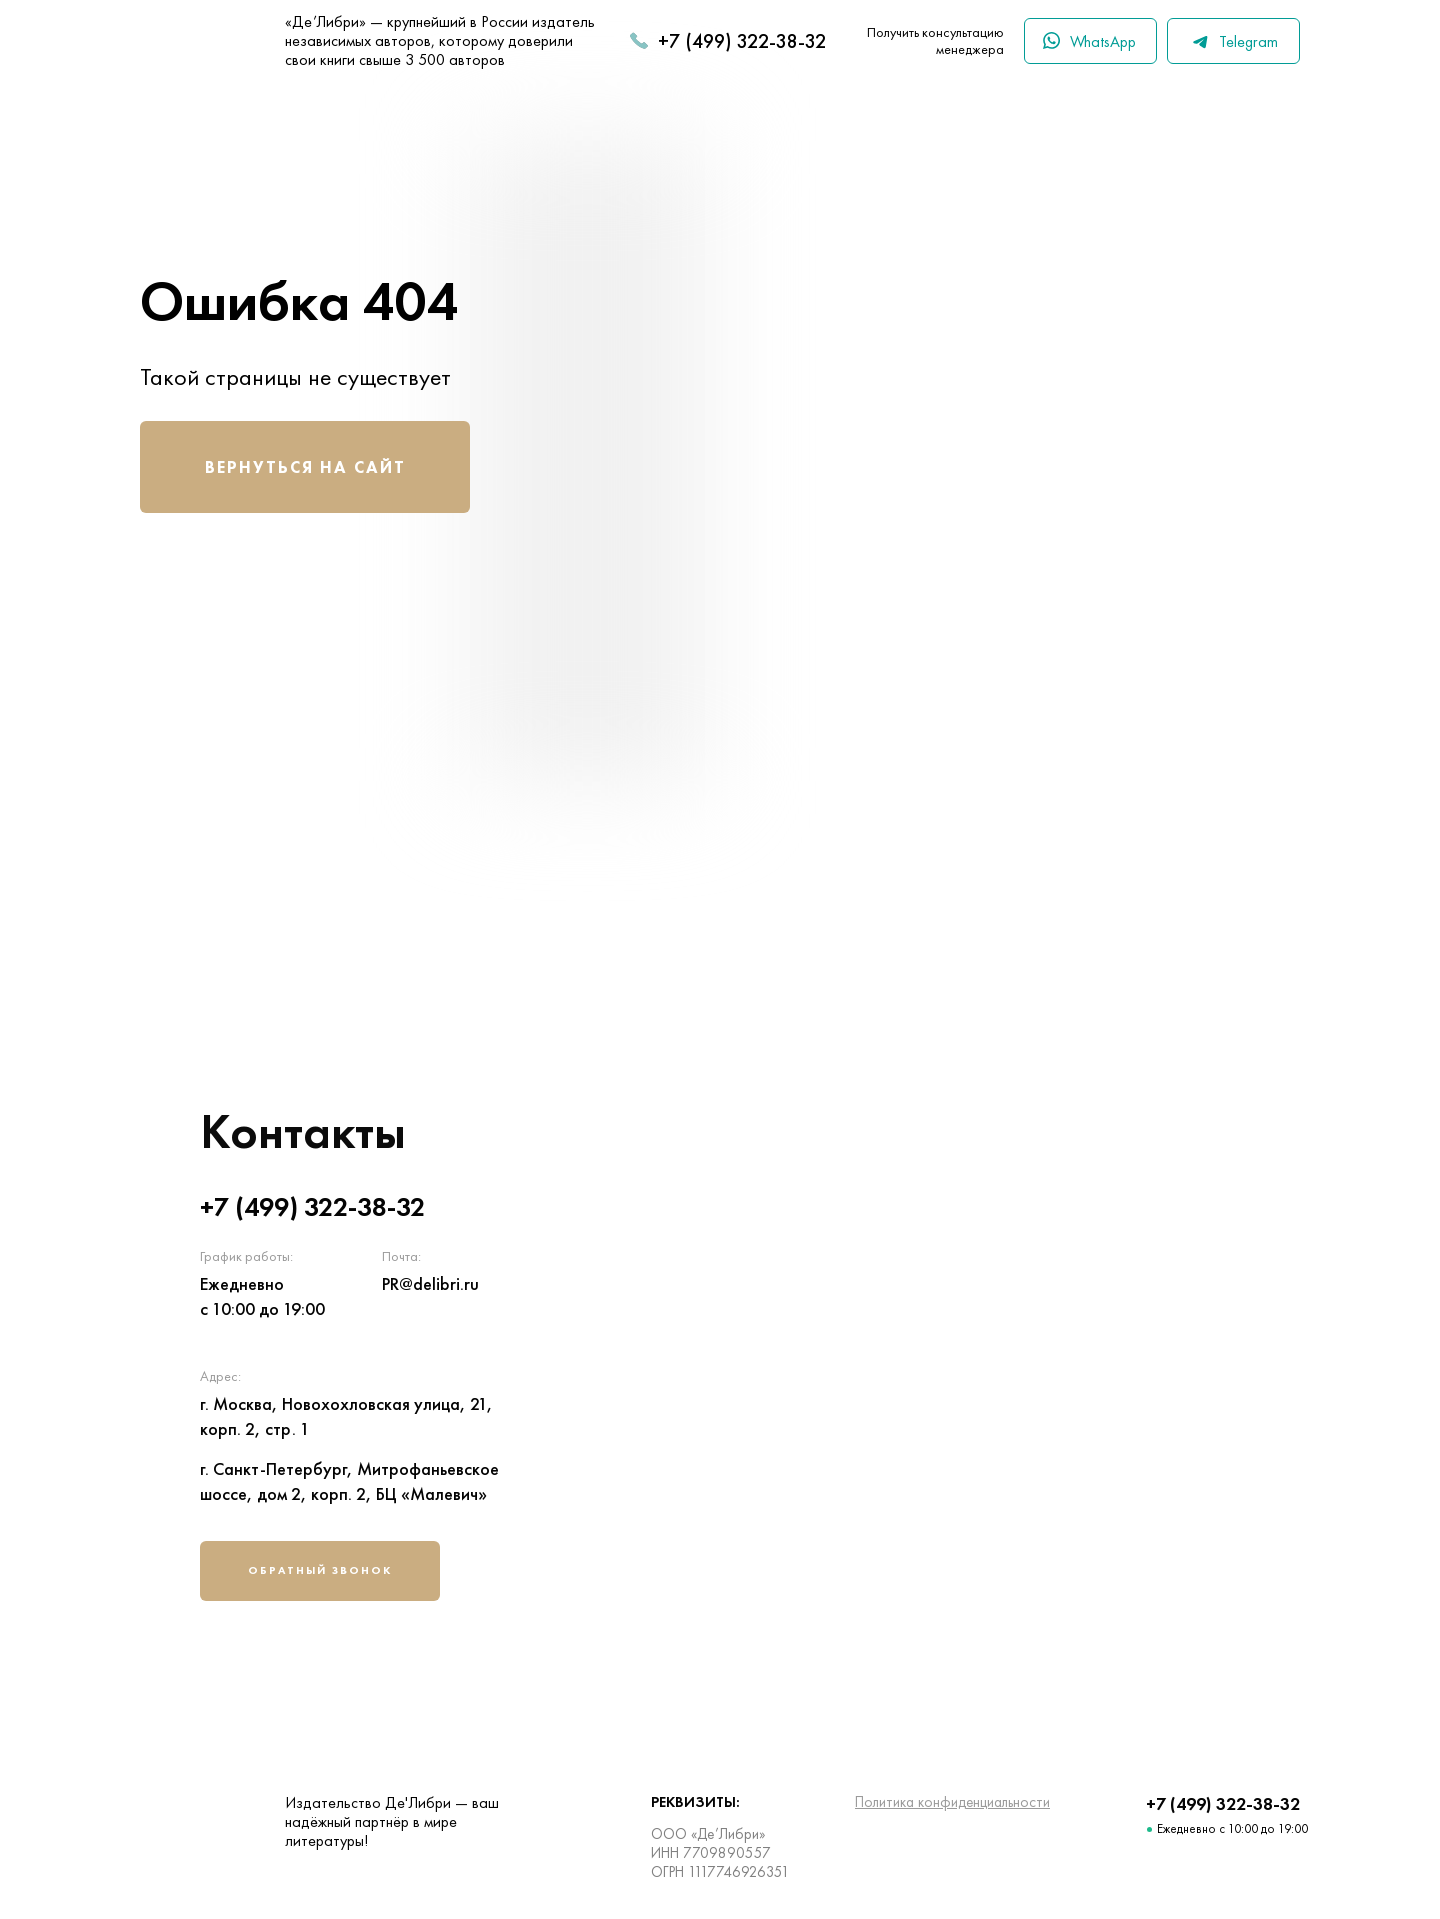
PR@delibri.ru (430, 1283)
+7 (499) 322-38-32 (742, 41)
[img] (995, 1359)
